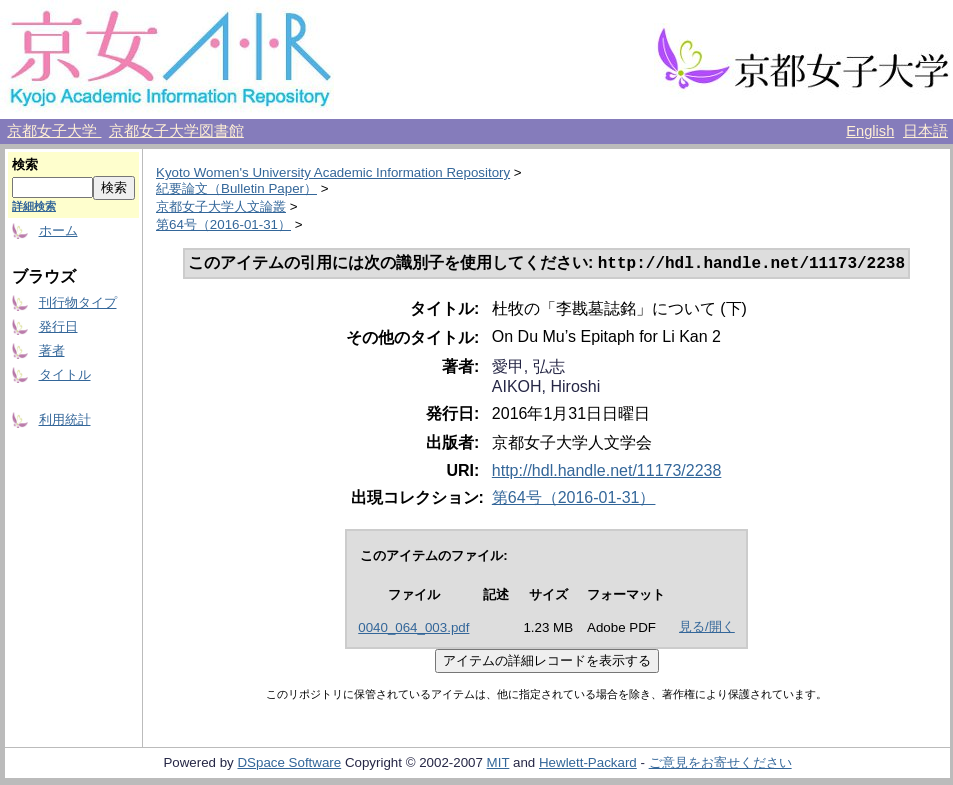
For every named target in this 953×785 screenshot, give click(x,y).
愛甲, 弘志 (528, 368)
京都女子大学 (54, 131)
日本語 (925, 131)
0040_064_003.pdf (413, 629)
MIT (498, 764)
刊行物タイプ (78, 302)
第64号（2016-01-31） (223, 224)
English (870, 131)
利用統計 (65, 419)
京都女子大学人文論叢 (221, 206)
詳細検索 (34, 206)
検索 (25, 164)
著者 (52, 350)
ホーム (58, 230)
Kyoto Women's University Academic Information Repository (333, 172)
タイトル (65, 374)
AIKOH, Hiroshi (546, 388)
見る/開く (707, 628)
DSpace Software (289, 764)
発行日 (58, 326)
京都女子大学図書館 (176, 131)
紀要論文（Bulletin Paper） (236, 188)
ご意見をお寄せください (720, 764)
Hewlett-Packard (588, 764)
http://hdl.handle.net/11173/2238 (607, 472)
